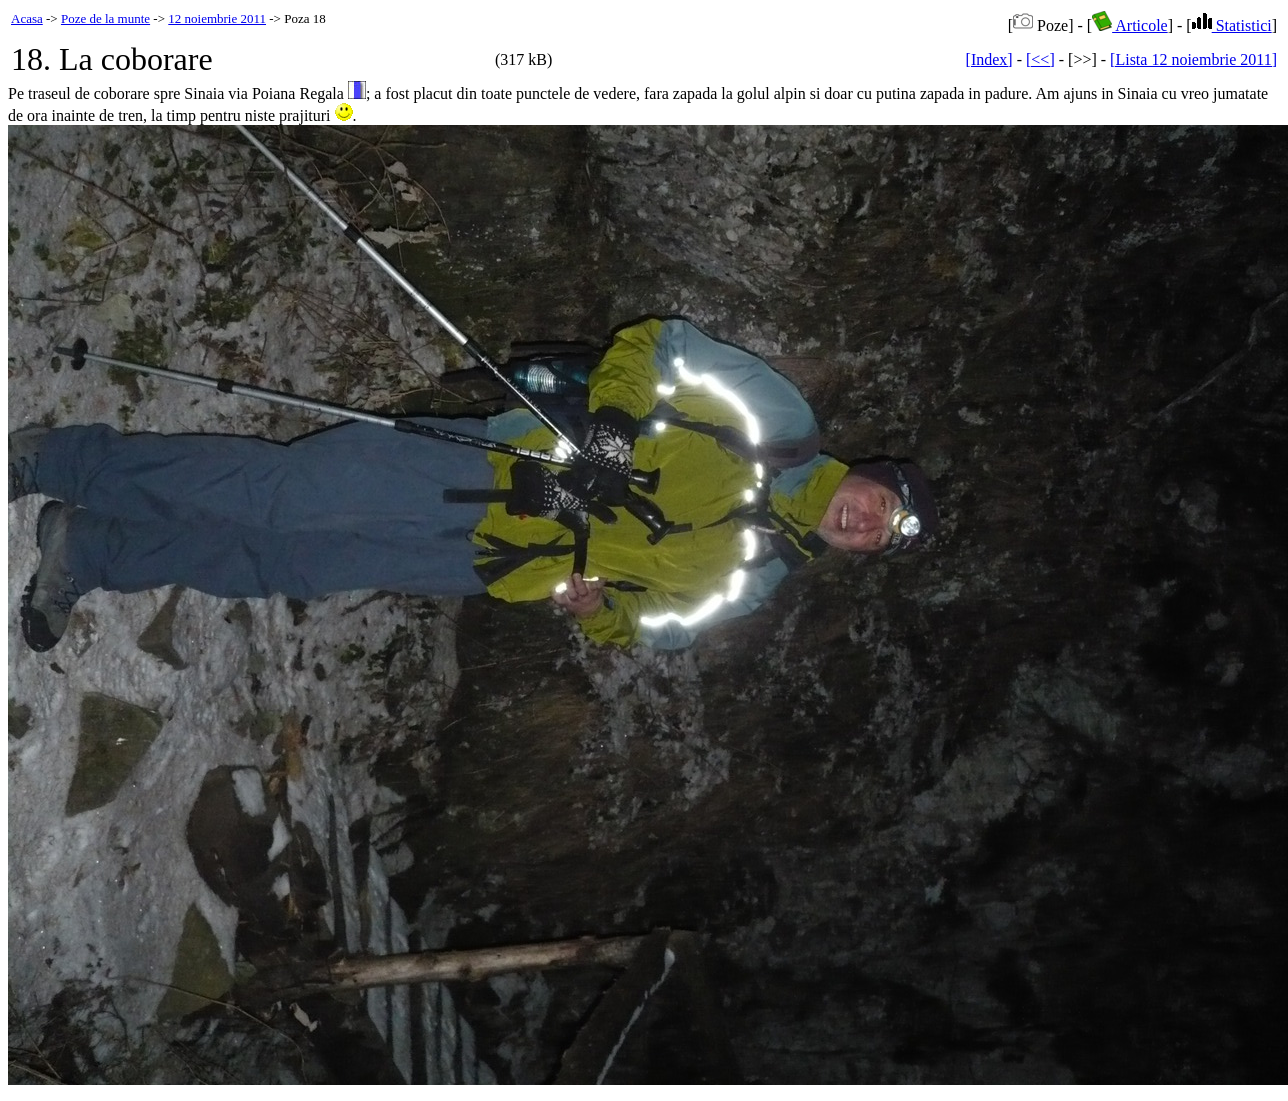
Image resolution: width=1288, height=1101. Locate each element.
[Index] (989, 59)
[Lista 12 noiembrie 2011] (1193, 59)
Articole (1130, 25)
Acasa (27, 18)
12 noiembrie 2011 (217, 18)
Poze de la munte (105, 18)
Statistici (1232, 25)
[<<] (1040, 59)
